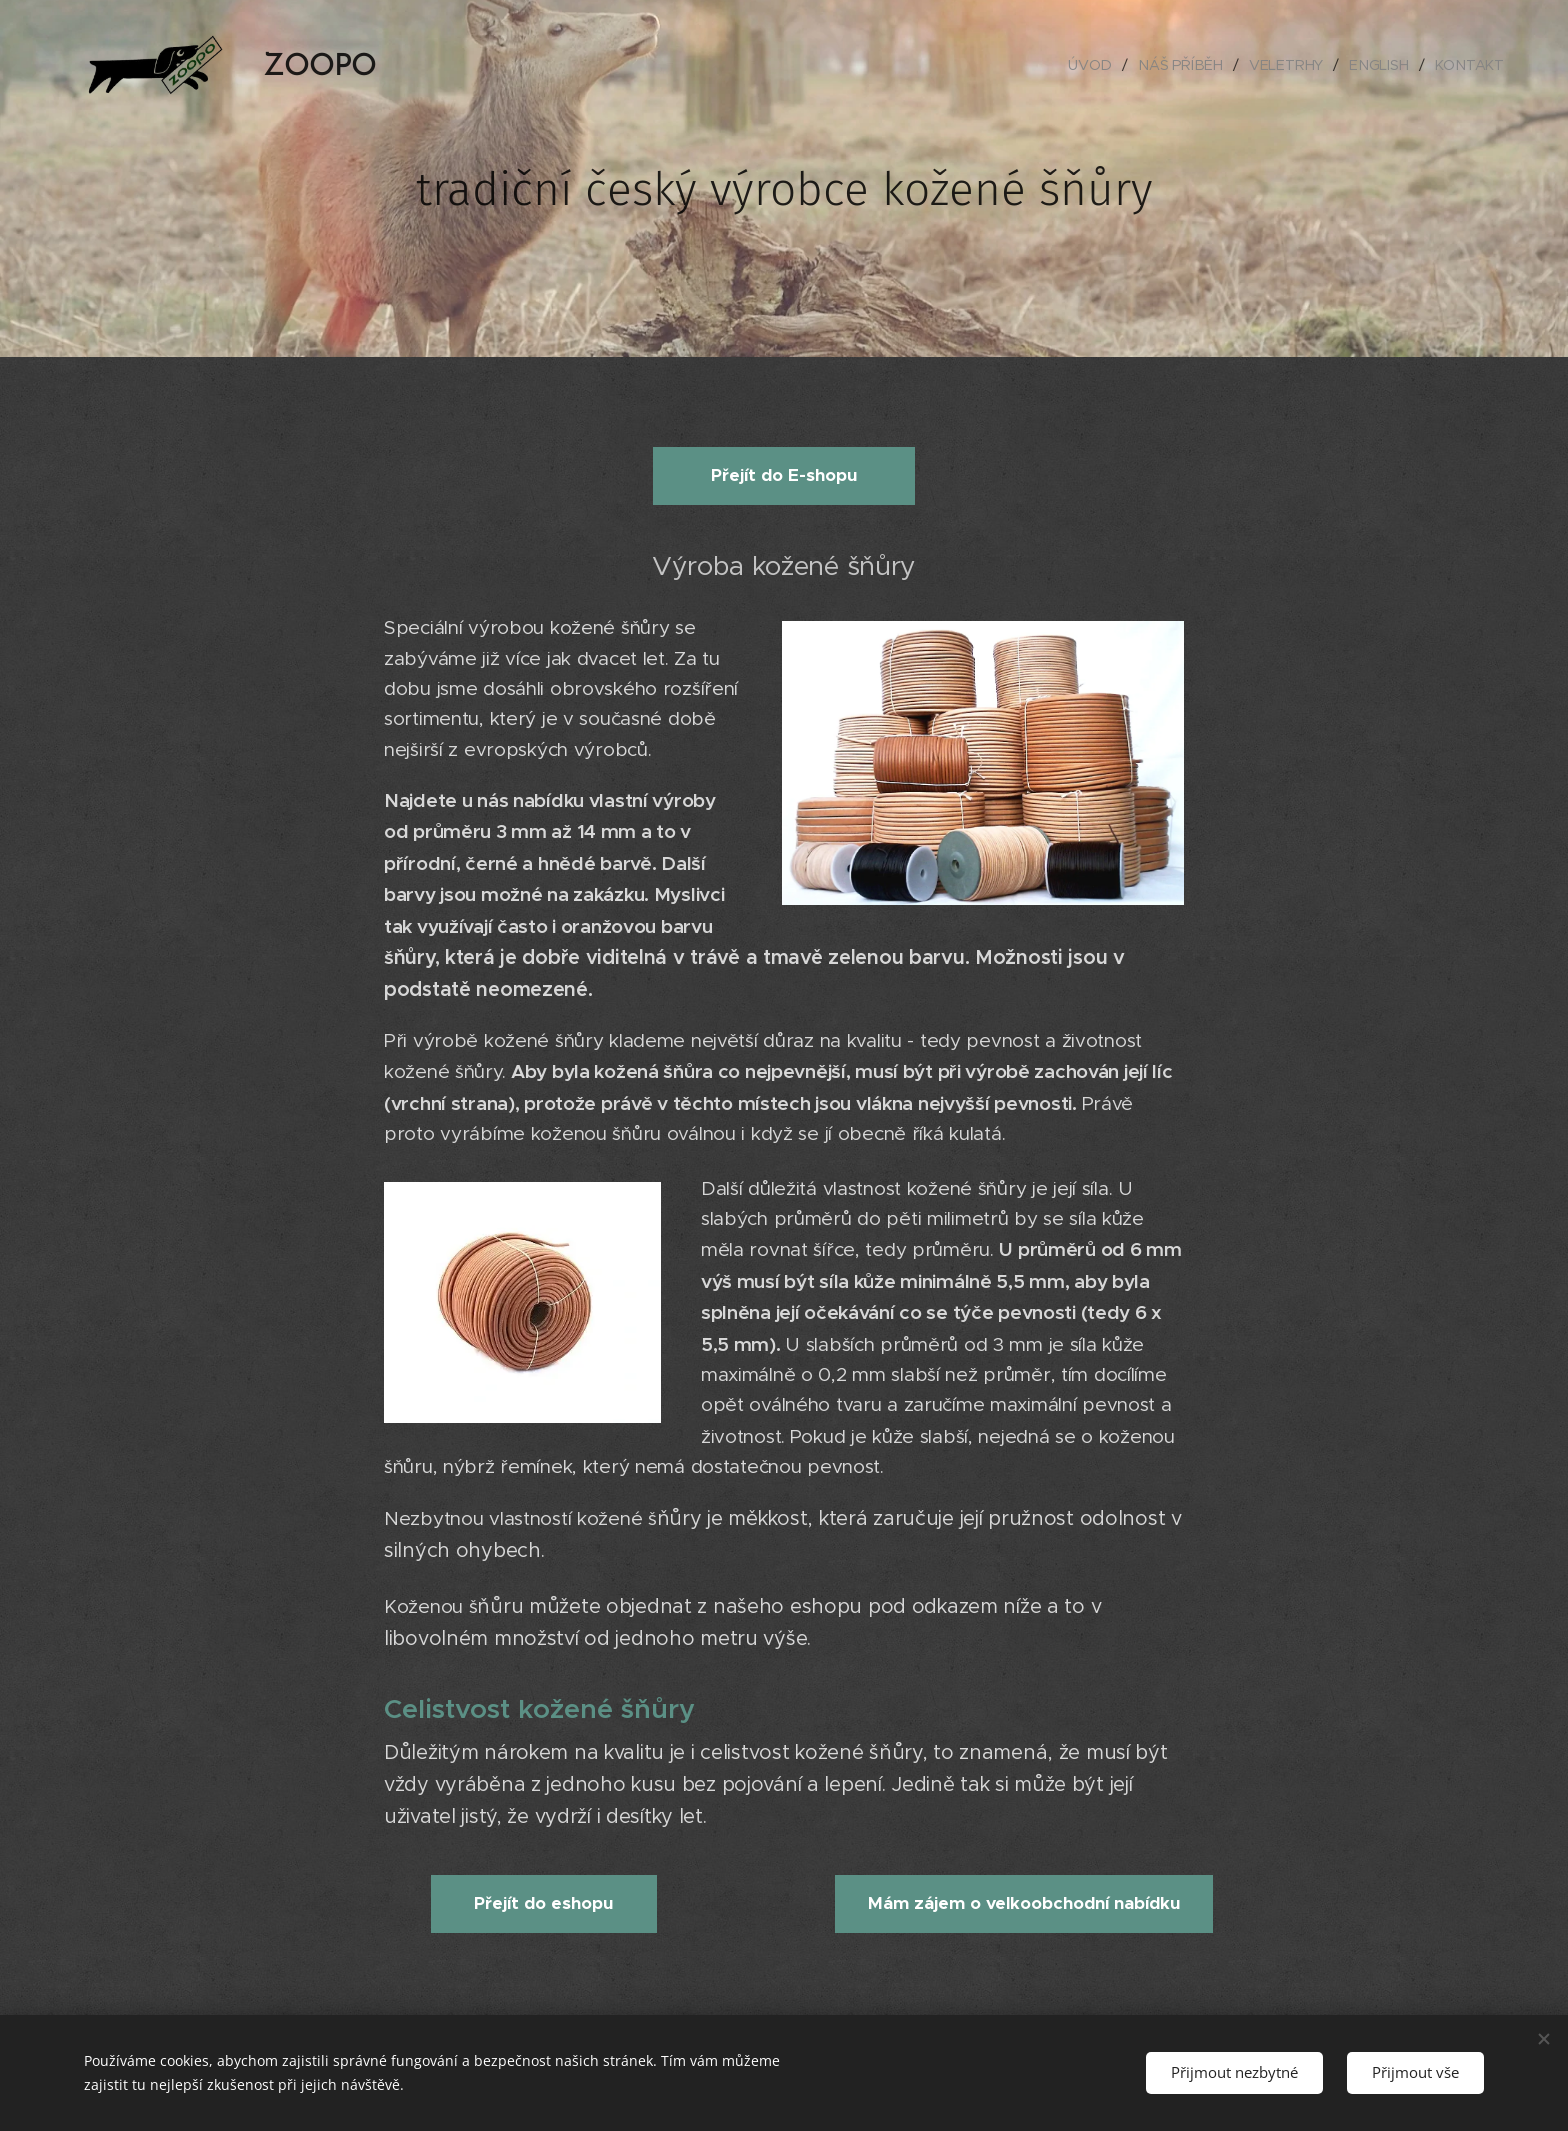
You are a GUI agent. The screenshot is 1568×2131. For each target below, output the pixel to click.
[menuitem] (1097, 65)
